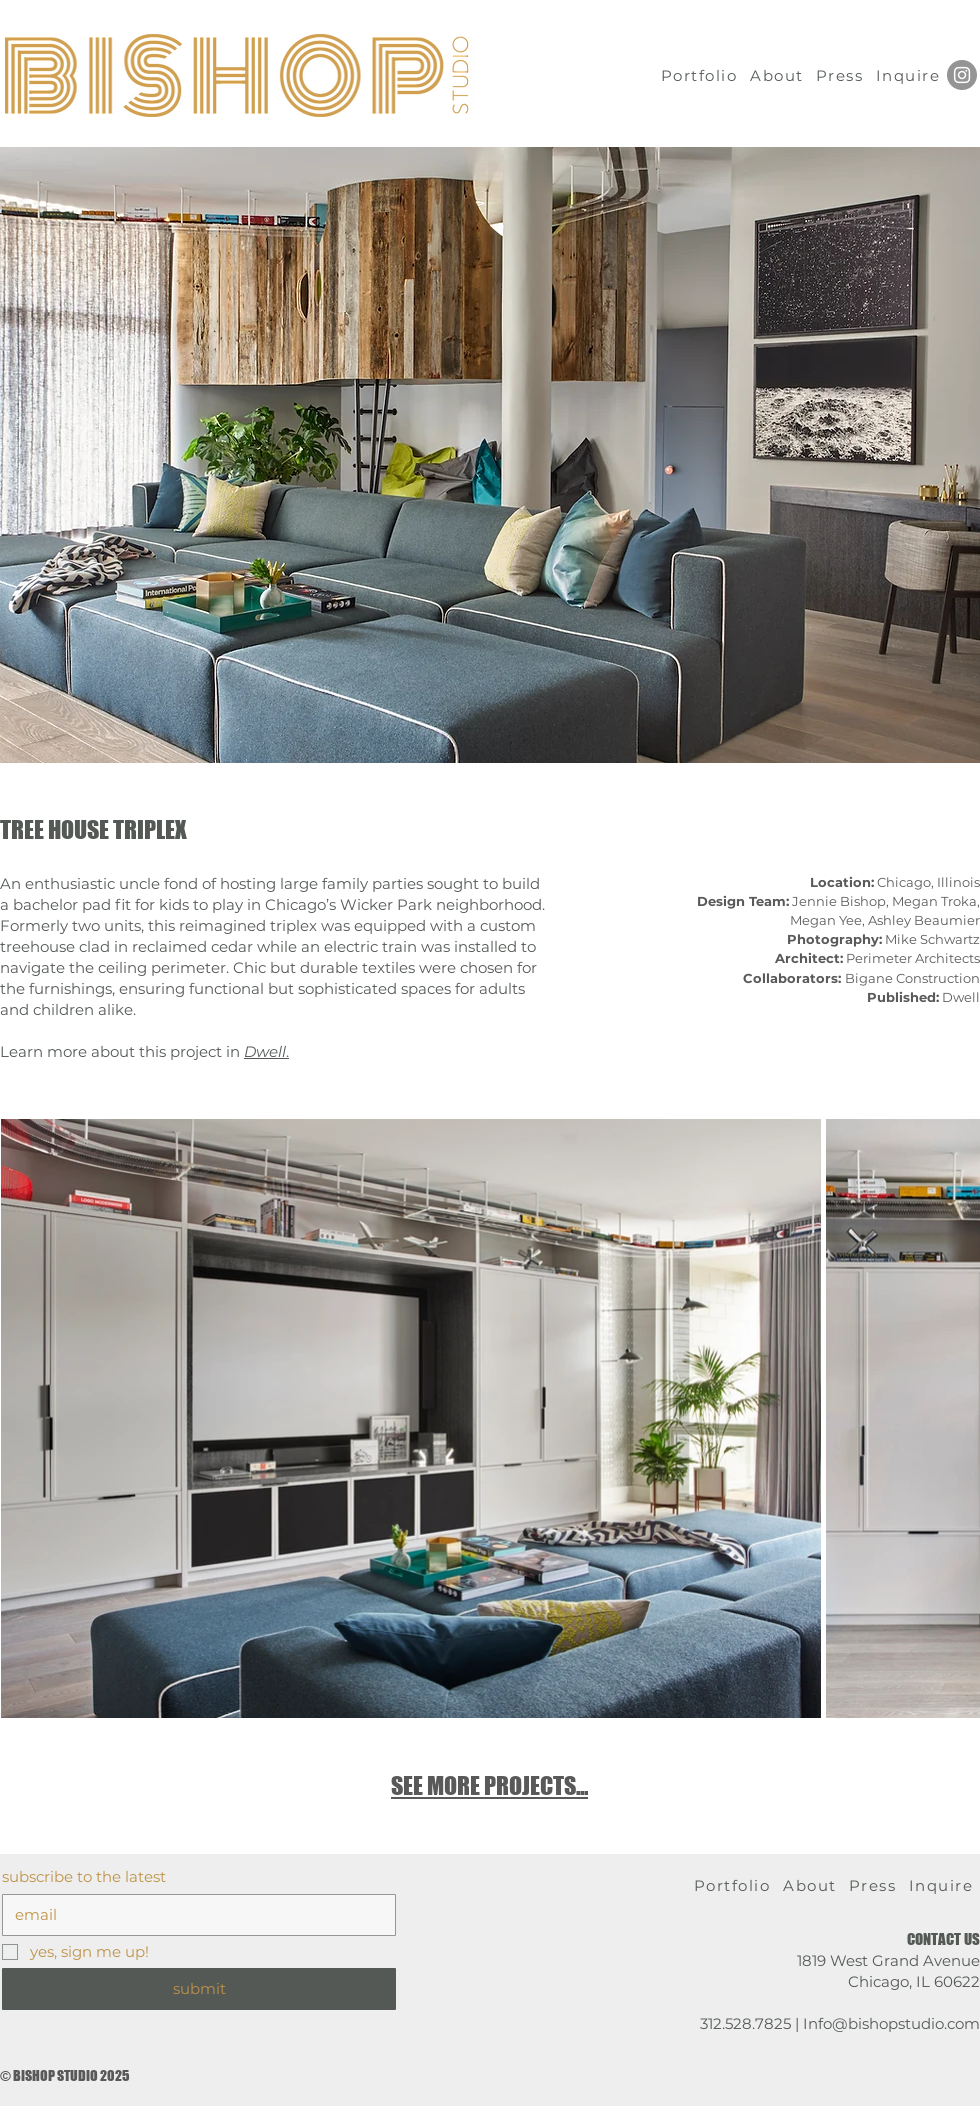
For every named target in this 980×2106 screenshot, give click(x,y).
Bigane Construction (861, 978)
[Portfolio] (701, 75)
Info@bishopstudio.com (891, 2023)
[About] (779, 75)
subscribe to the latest (84, 1877)
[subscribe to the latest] (193, 1915)
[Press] (841, 75)
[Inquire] (910, 75)
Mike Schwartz (932, 939)
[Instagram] (962, 75)
